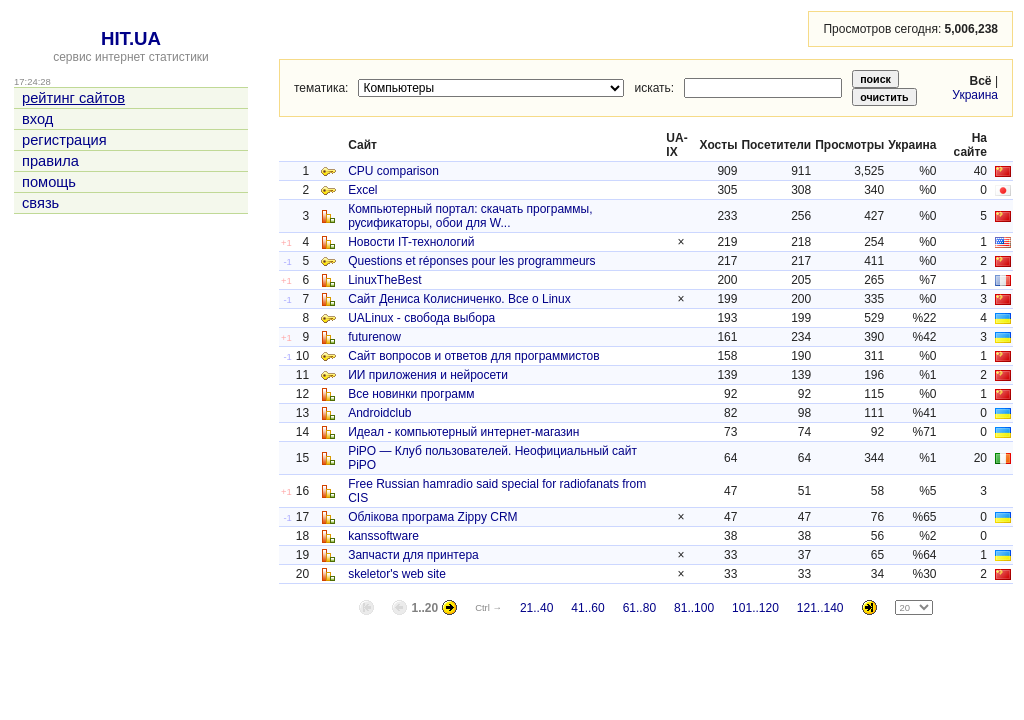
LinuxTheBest (384, 280)
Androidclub (379, 413)
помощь (49, 182)
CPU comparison (393, 171)
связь (40, 203)
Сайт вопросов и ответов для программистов (474, 356)
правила (50, 161)
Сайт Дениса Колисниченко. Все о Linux (459, 299)
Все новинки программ (411, 394)
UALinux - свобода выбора (421, 318)
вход (37, 119)
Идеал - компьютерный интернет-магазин (463, 432)
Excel (362, 190)
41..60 (587, 608)
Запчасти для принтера (413, 555)
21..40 (536, 608)
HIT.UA (131, 38)
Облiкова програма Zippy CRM (432, 517)
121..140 (820, 608)
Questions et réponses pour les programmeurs (471, 261)
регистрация (64, 140)
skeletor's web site (397, 574)
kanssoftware (383, 536)
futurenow (374, 337)
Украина (975, 95)
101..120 (755, 608)
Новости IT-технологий (411, 242)
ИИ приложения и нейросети (428, 375)
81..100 (694, 608)
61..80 (639, 608)
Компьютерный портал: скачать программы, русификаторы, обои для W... (470, 216)
